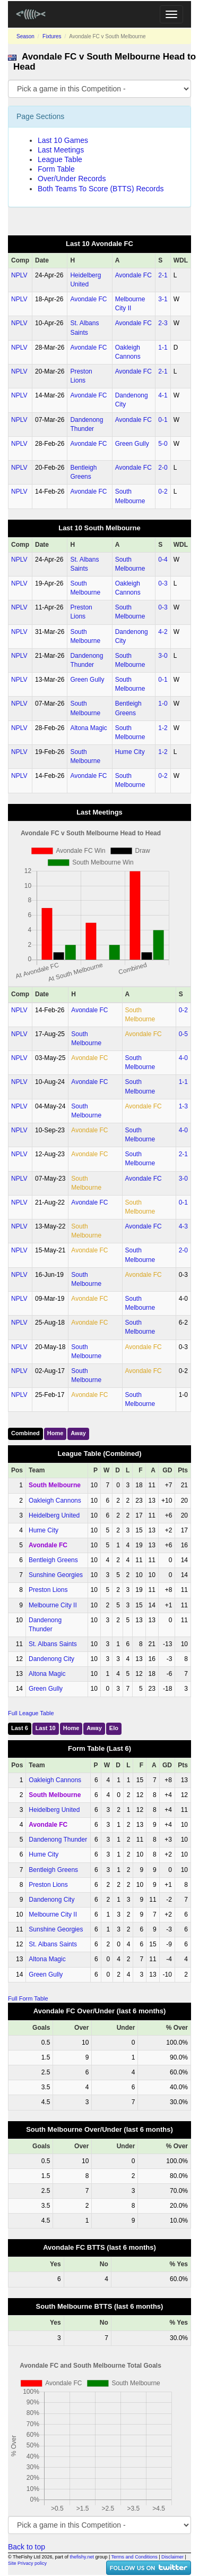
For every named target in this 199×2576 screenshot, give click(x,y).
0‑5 (183, 1034)
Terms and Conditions (134, 2557)
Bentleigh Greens (53, 1560)
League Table (60, 159)
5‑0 (162, 443)
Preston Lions (48, 1590)
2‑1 (162, 275)
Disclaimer (172, 2557)
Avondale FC (133, 275)
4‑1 (162, 395)
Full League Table (31, 1713)
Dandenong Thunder (58, 1839)
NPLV (19, 275)
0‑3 (162, 583)
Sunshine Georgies (56, 1575)
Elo (113, 1728)
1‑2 (162, 728)
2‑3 (162, 323)
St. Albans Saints (53, 1644)
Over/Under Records (72, 178)
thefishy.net (82, 2557)
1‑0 (162, 703)
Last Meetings (61, 150)
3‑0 (162, 655)
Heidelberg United (54, 1515)
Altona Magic (88, 728)
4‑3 (183, 1226)
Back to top (26, 2547)
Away (78, 1433)
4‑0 (183, 1058)
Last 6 (19, 1728)
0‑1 (162, 419)
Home (55, 1433)
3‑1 (162, 299)
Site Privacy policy (27, 2563)
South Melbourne (55, 1485)
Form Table (56, 169)
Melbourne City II (53, 1605)
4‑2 (162, 631)
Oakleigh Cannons (55, 1500)
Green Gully (132, 443)
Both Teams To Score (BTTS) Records (101, 188)
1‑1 (162, 347)
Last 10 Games (63, 140)
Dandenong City (51, 1659)
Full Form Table (28, 1998)
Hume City (130, 752)
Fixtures (52, 36)
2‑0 (162, 467)
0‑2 (162, 491)
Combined (25, 1433)
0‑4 (162, 559)
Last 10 (46, 1728)
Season (25, 36)
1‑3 (183, 1106)
